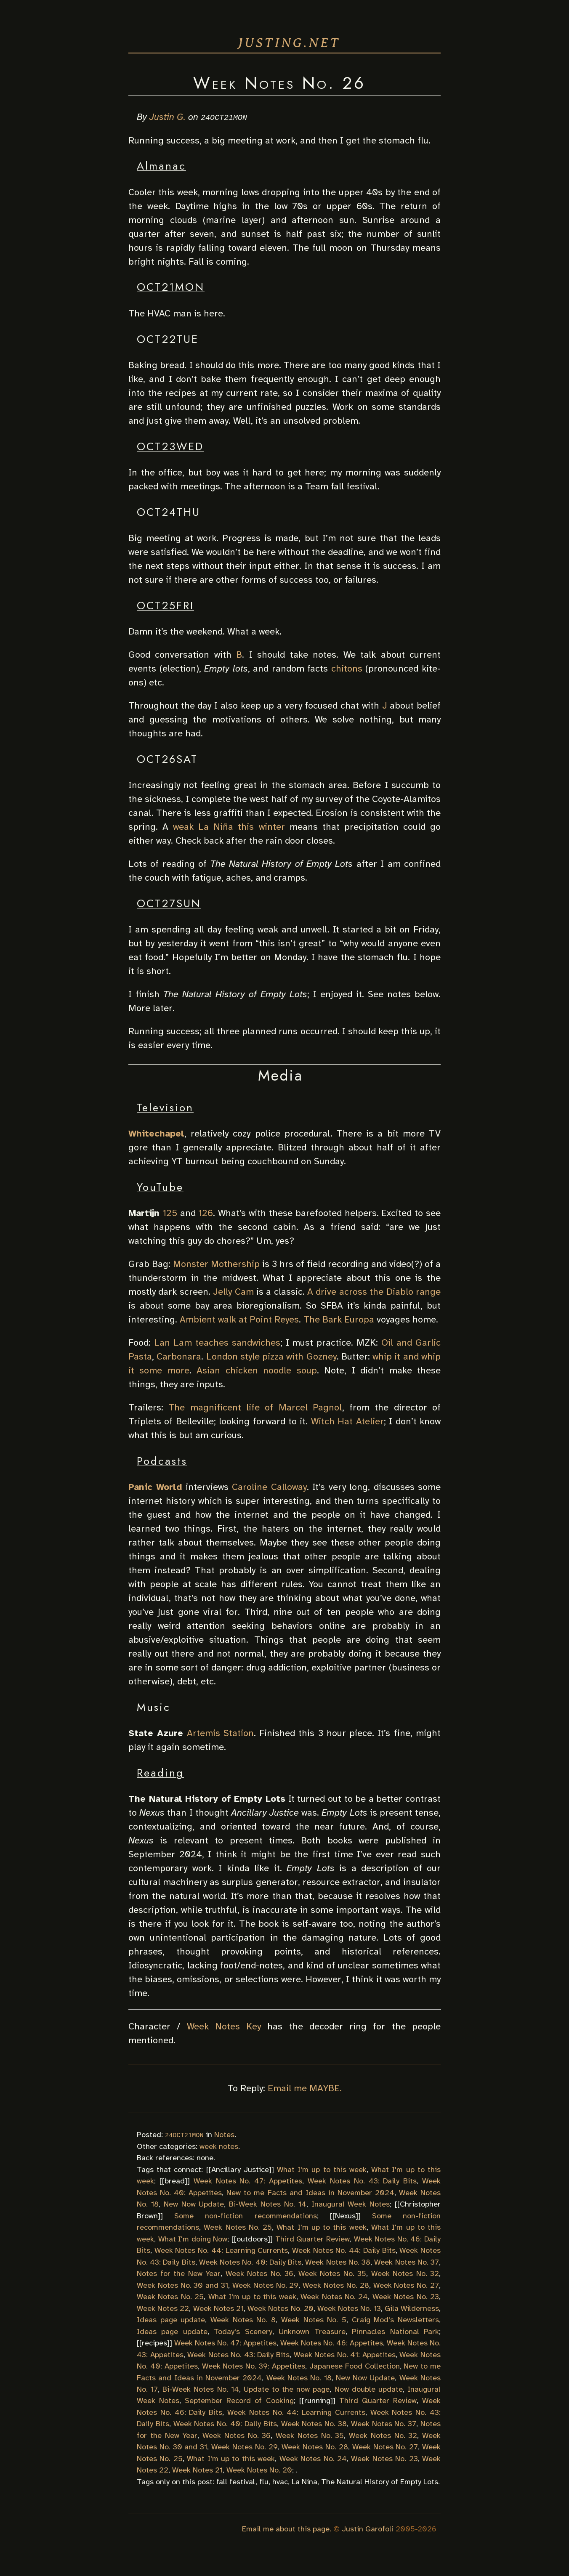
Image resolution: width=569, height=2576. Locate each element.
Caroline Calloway (269, 1486)
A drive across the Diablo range (374, 1291)
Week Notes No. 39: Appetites (253, 2366)
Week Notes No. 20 (280, 2308)
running (317, 2400)
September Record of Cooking (239, 2400)
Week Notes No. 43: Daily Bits (362, 2181)
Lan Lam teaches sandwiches (217, 1342)
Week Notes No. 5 (313, 2319)
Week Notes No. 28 (336, 2284)
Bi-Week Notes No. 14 (267, 2204)
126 (205, 1213)
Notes (224, 2134)
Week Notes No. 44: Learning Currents (221, 2250)
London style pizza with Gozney (271, 1356)
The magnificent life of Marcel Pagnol (255, 1407)
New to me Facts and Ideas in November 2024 (310, 2192)
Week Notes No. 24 (334, 2296)
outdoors (252, 2238)
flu (264, 2481)
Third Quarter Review (312, 2238)
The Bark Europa (338, 1319)
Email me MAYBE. (305, 2088)
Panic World (155, 1486)
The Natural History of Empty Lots (379, 2481)
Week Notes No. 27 (406, 2284)
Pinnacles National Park (395, 2331)
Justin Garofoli (368, 2528)
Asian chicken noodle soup (256, 1370)
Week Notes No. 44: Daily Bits (344, 2250)
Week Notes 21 (218, 2308)
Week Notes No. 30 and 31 (182, 2284)
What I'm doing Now (193, 2238)
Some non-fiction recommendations (245, 2215)
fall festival (235, 2481)
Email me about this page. (286, 2528)
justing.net (288, 43)
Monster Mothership (216, 1263)
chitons (346, 668)
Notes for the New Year (179, 2273)
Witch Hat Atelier (347, 1421)
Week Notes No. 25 (238, 2227)
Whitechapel (156, 1133)
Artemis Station (220, 1733)
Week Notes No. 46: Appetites (331, 2343)
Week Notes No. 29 (265, 2284)
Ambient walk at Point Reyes (239, 1319)
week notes (218, 2146)
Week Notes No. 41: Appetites (345, 2354)
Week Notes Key (224, 2026)
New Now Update (194, 2204)
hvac (280, 2481)
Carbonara (179, 1356)
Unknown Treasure (312, 2331)
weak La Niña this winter (228, 826)
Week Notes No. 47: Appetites (248, 2181)
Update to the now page (287, 2389)
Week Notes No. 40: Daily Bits (250, 2261)
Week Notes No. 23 (405, 2296)
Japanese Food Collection (354, 2366)
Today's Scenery (243, 2331)
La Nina (304, 2481)
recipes (154, 2343)
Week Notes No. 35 (332, 2273)
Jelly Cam (233, 1291)
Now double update (369, 2389)
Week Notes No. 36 (260, 2273)
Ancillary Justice (240, 2169)
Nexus (345, 2215)
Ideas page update (171, 2319)
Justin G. (167, 116)
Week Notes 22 (163, 2308)
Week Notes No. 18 (299, 2377)
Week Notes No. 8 (243, 2319)
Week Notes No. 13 (349, 2308)
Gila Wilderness (412, 2308)
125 (169, 1213)
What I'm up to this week (322, 2169)
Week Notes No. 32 (405, 2273)
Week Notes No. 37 (406, 2261)
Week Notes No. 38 (337, 2261)
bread (175, 2181)
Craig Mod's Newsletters (395, 2319)
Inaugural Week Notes (350, 2204)
